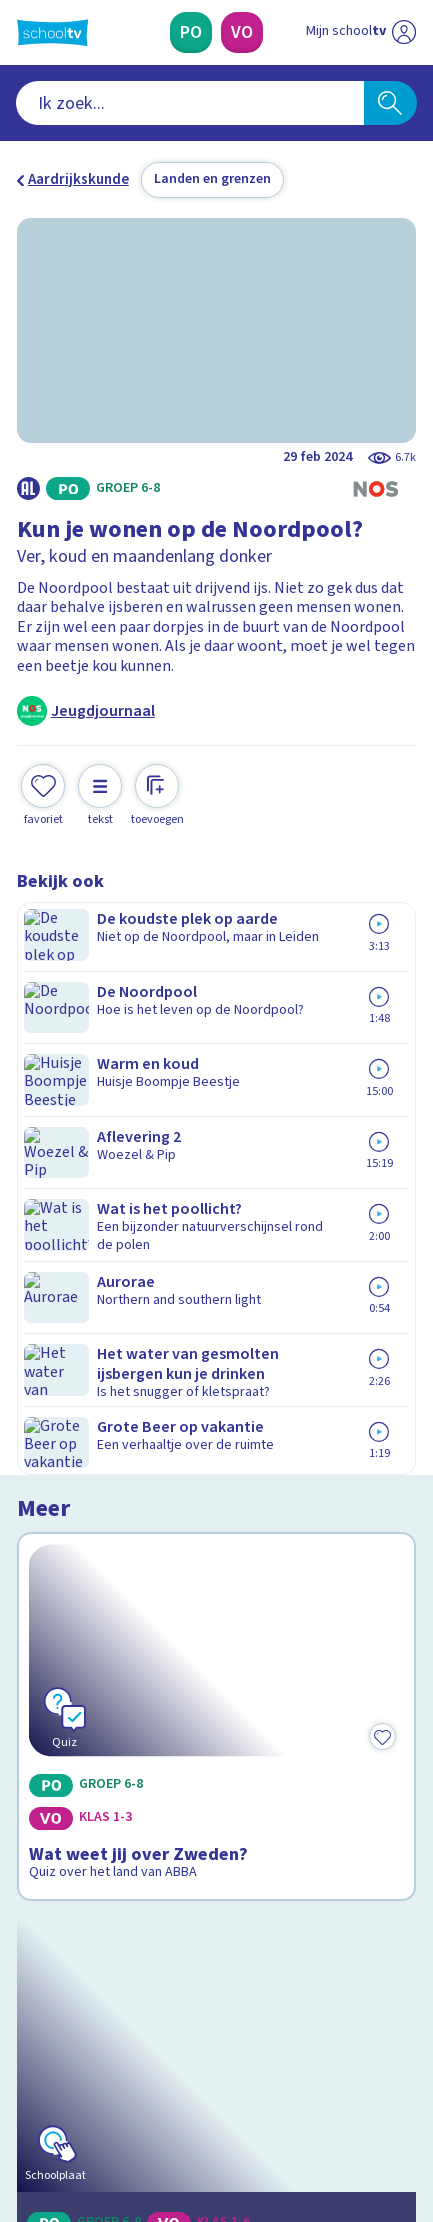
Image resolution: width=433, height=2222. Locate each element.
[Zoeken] (390, 103)
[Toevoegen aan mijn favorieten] (43, 792)
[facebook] (27, 2081)
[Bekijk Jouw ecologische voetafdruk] (217, 1292)
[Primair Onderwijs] (191, 32)
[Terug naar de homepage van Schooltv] (53, 32)
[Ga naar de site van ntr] (341, 2125)
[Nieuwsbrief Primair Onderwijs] (122, 1940)
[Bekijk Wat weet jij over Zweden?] (217, 1038)
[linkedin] (115, 2081)
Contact (50, 1710)
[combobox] (189, 103)
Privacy (48, 1790)
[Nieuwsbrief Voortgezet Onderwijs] (311, 1940)
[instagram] (71, 2081)
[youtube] (159, 2081)
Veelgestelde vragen (100, 1737)
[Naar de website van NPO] (404, 32)
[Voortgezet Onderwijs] (242, 32)
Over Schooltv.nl (85, 1763)
